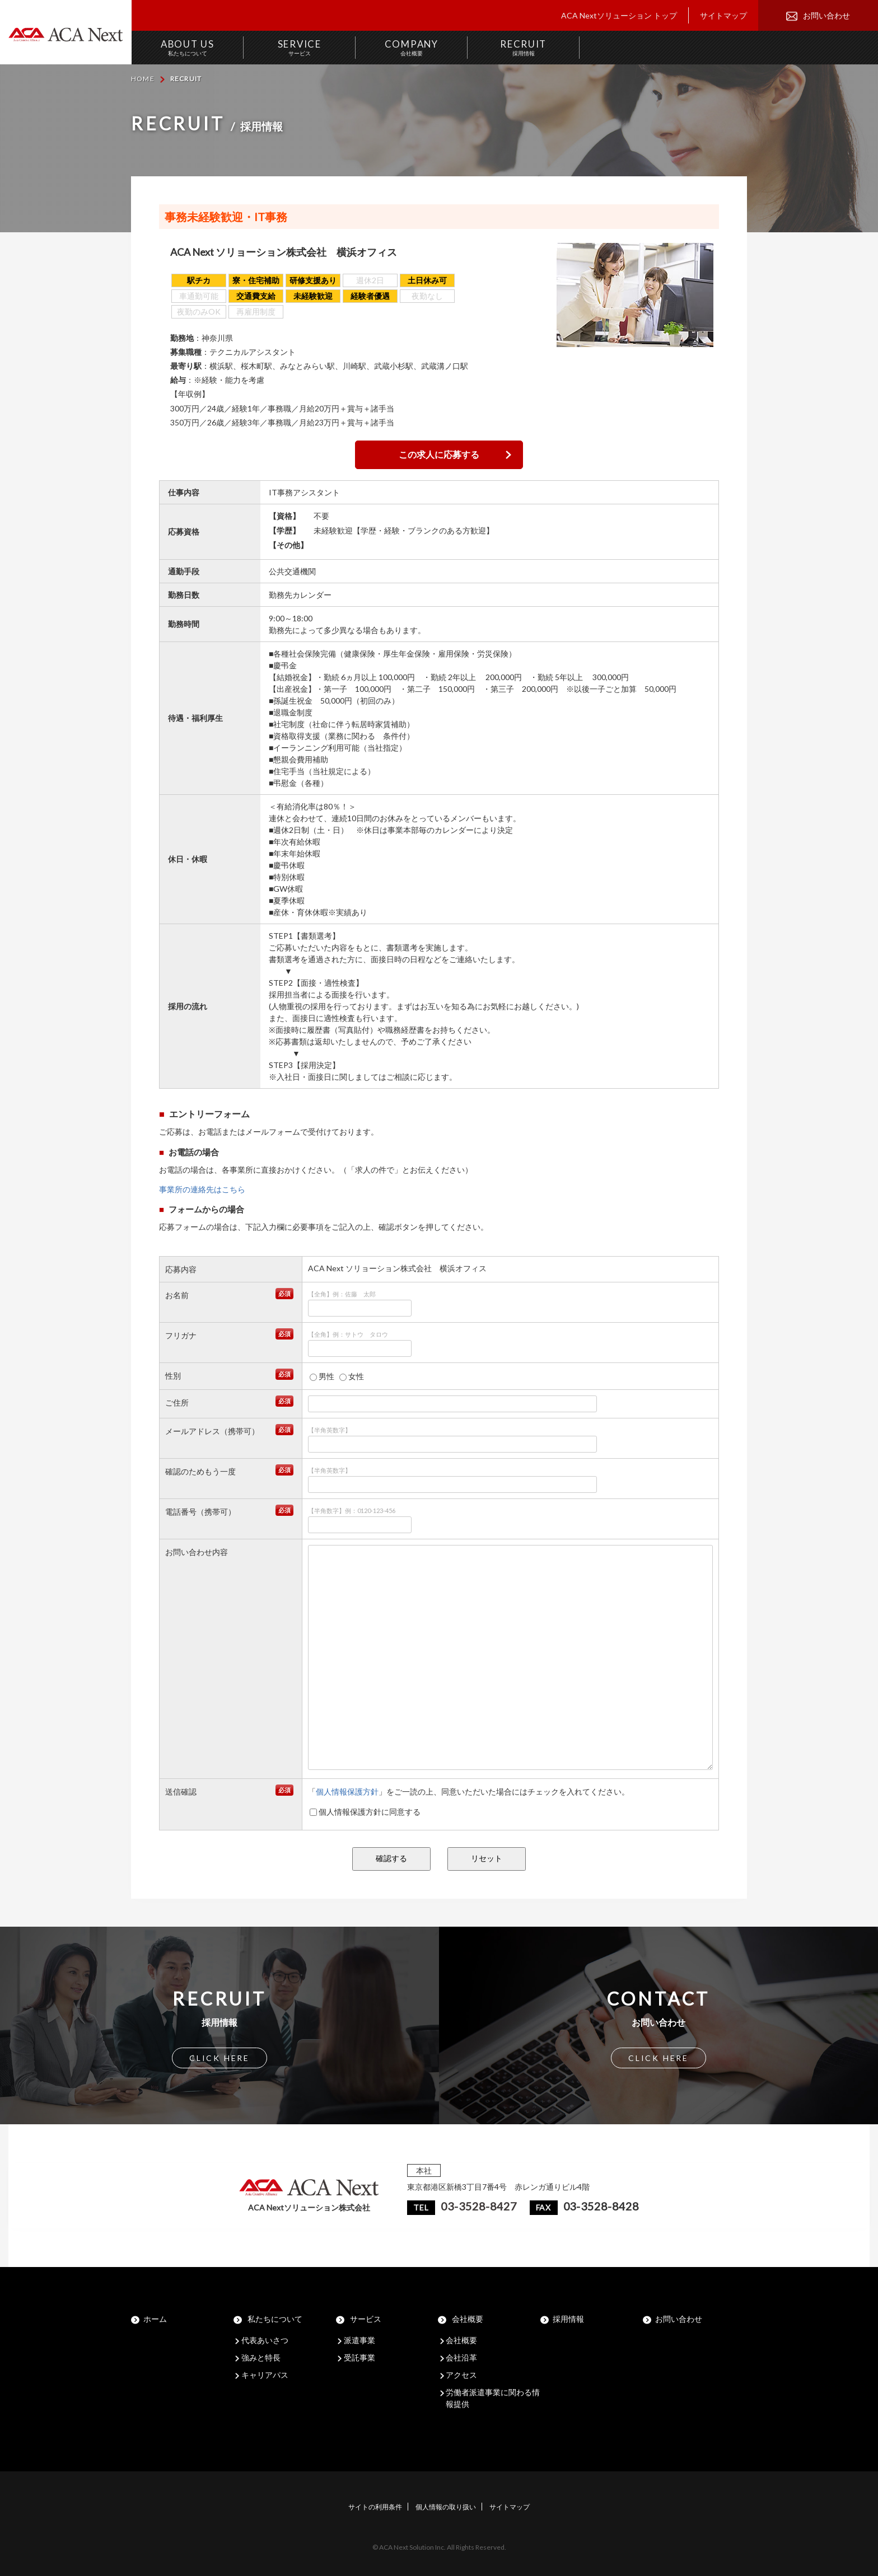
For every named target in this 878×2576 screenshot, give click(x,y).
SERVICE (299, 47)
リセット (486, 1858)
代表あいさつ (264, 2340)
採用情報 (568, 2319)
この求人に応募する (439, 454)
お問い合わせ (826, 15)
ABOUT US (187, 47)
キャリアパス (264, 2375)
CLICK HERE (219, 2058)
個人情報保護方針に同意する (365, 1811)
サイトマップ (723, 15)
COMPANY (411, 47)
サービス (365, 2319)
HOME (143, 78)
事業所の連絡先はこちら (202, 1189)
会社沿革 (461, 2357)
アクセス (461, 2375)
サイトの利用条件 (375, 2507)
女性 (351, 1376)
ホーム (155, 2319)
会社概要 (467, 2319)
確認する (391, 1858)
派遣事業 (359, 2340)
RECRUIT (523, 47)
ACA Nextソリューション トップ (619, 15)
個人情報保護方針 (347, 1791)
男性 (322, 1376)
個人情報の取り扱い (445, 2507)
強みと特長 (261, 2357)
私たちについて (274, 2319)
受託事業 (359, 2357)
